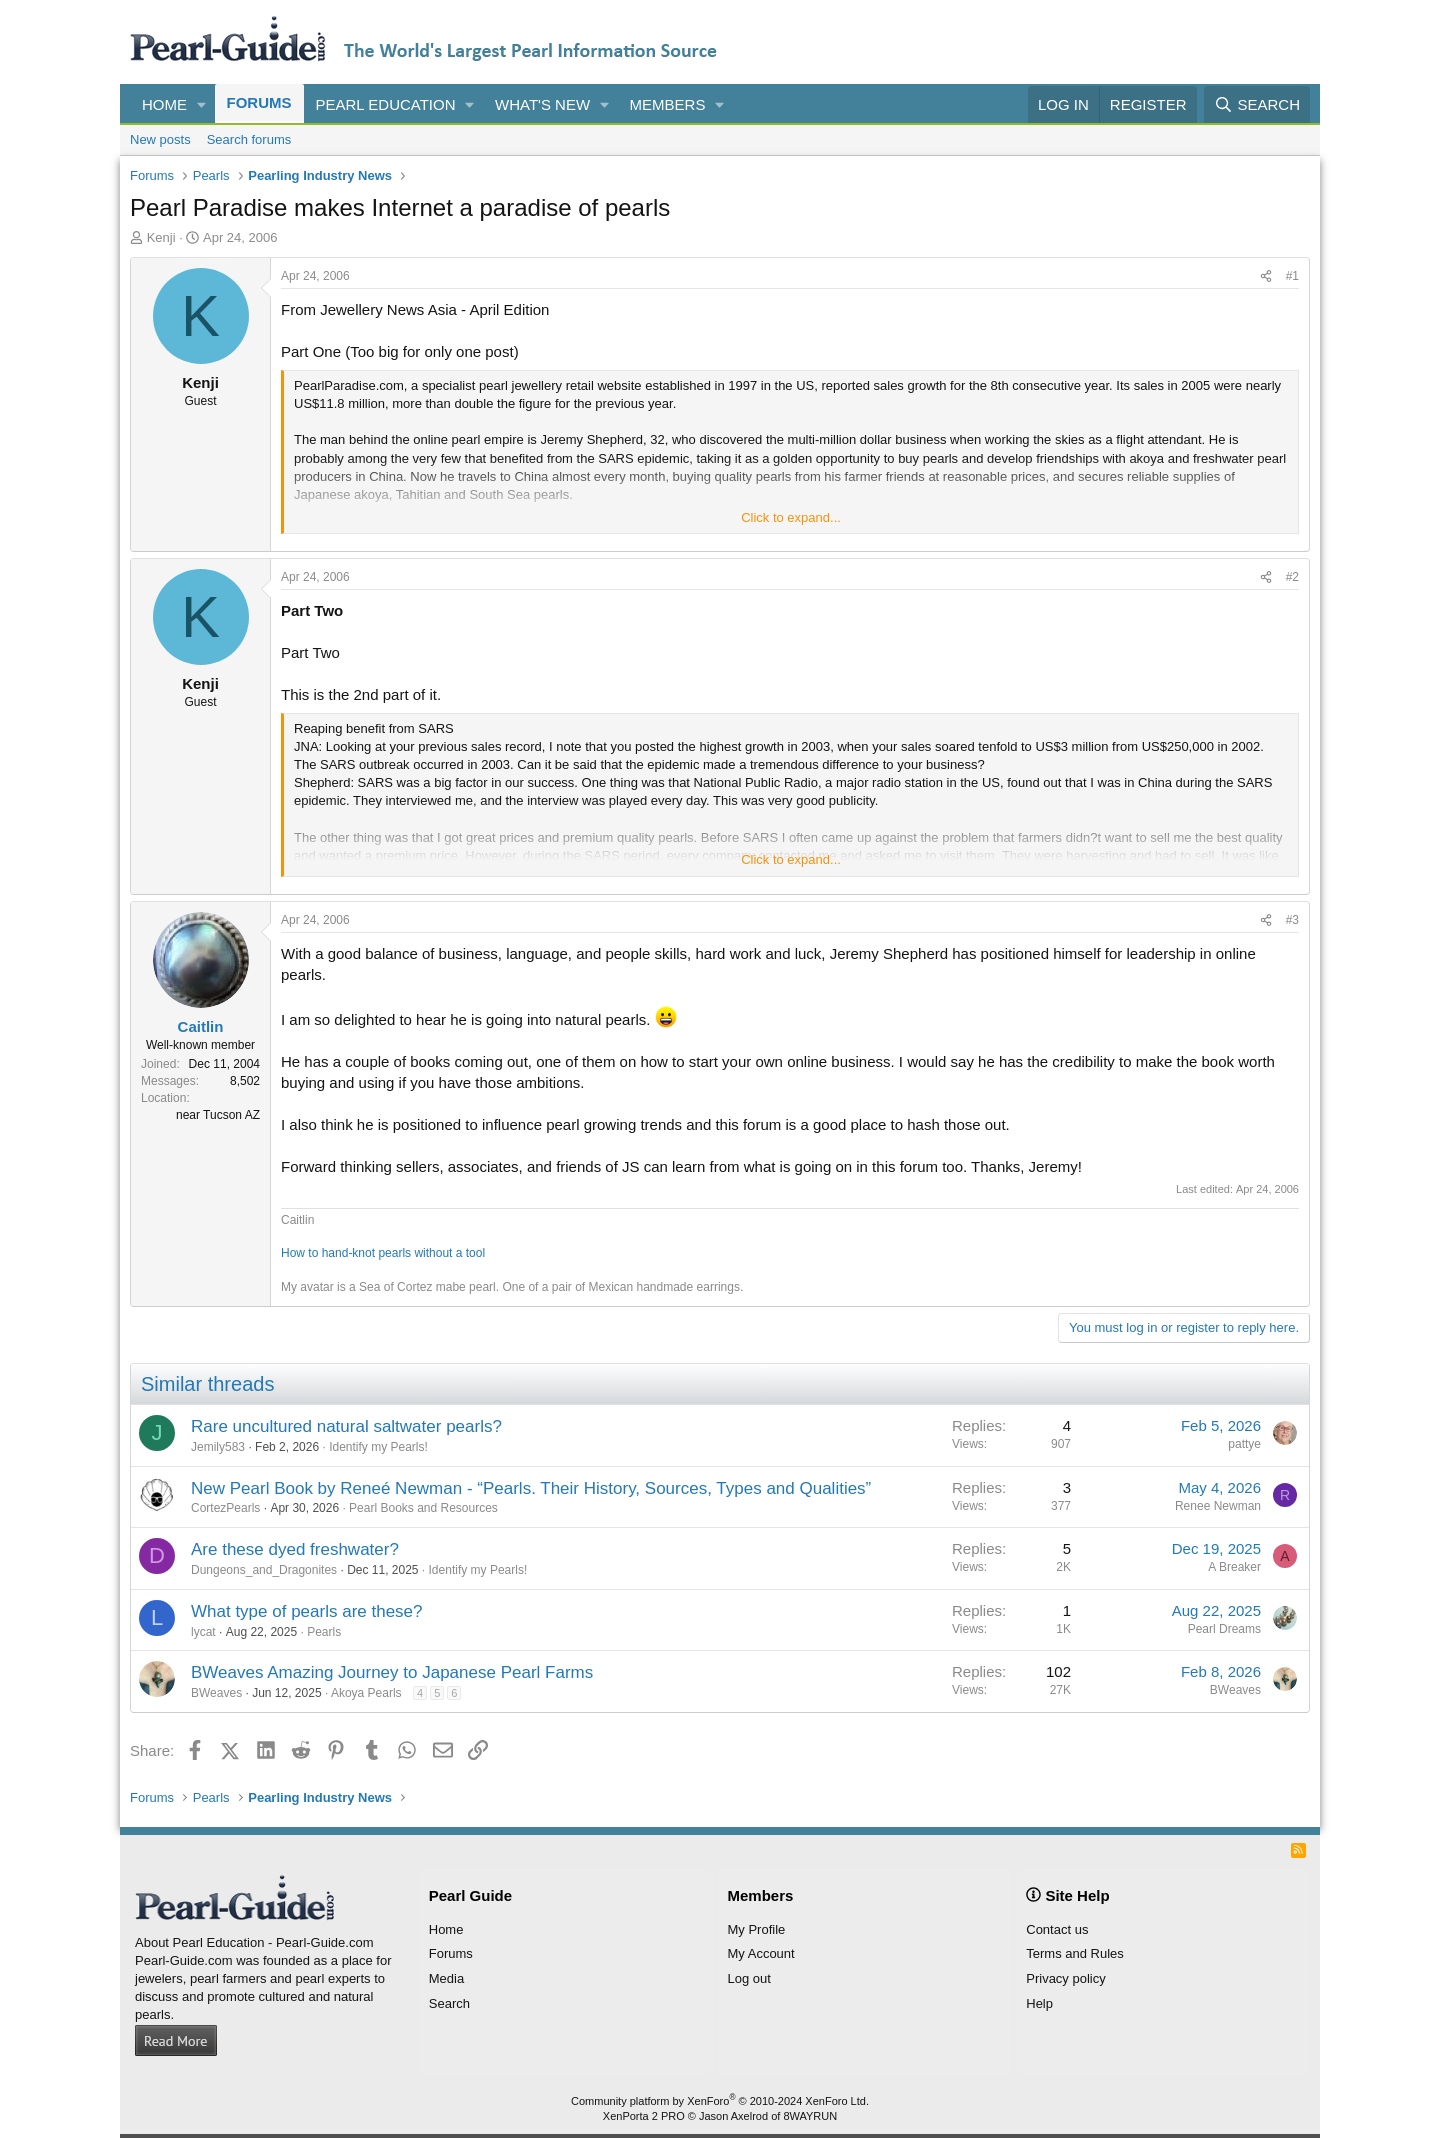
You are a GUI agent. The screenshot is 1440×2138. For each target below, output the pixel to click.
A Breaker (1234, 1567)
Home (164, 104)
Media (446, 1978)
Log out (749, 1978)
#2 (1292, 577)
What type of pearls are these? (307, 1611)
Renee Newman (1218, 1506)
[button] (202, 104)
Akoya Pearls (366, 1693)
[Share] (1266, 276)
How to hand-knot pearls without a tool (383, 1253)
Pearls (324, 1632)
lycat (203, 1632)
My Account (761, 1953)
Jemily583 (218, 1447)
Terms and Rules (1075, 1953)
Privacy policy (1065, 1978)
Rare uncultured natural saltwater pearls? (346, 1426)
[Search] (1257, 104)
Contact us (1057, 1929)
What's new (542, 104)
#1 (1292, 276)
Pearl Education (386, 104)
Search (449, 2003)
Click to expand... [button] (791, 517)
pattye (1244, 1444)
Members (668, 104)
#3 (1292, 920)
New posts (160, 139)
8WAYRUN (810, 2116)
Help (1039, 2003)
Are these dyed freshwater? (295, 1549)
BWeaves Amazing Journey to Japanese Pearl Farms (392, 1672)
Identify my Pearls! (378, 1447)
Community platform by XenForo (720, 2101)
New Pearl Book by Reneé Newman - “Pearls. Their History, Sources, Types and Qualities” (531, 1488)
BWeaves (216, 1693)
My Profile (757, 1929)
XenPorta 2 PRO (644, 2116)
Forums (259, 102)
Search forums (249, 139)
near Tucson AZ (218, 1115)
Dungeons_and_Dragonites (264, 1570)
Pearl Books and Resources (423, 1508)
